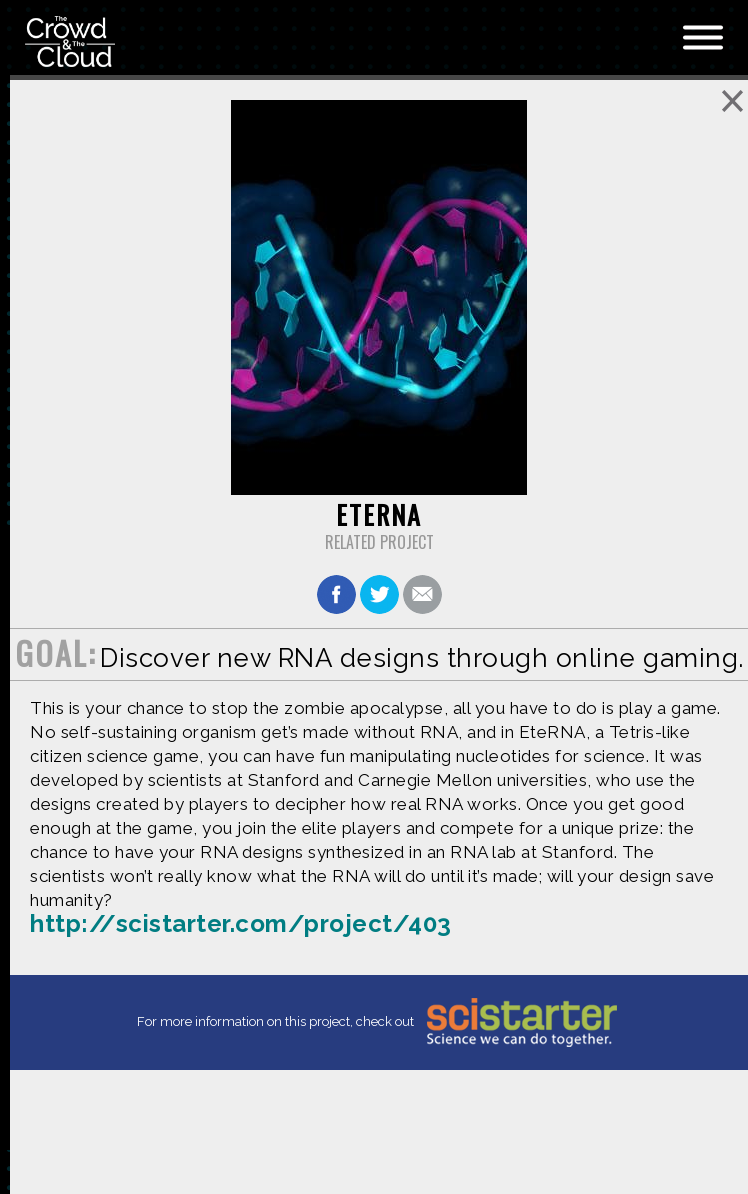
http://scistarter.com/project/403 (241, 923)
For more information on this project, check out (379, 1022)
